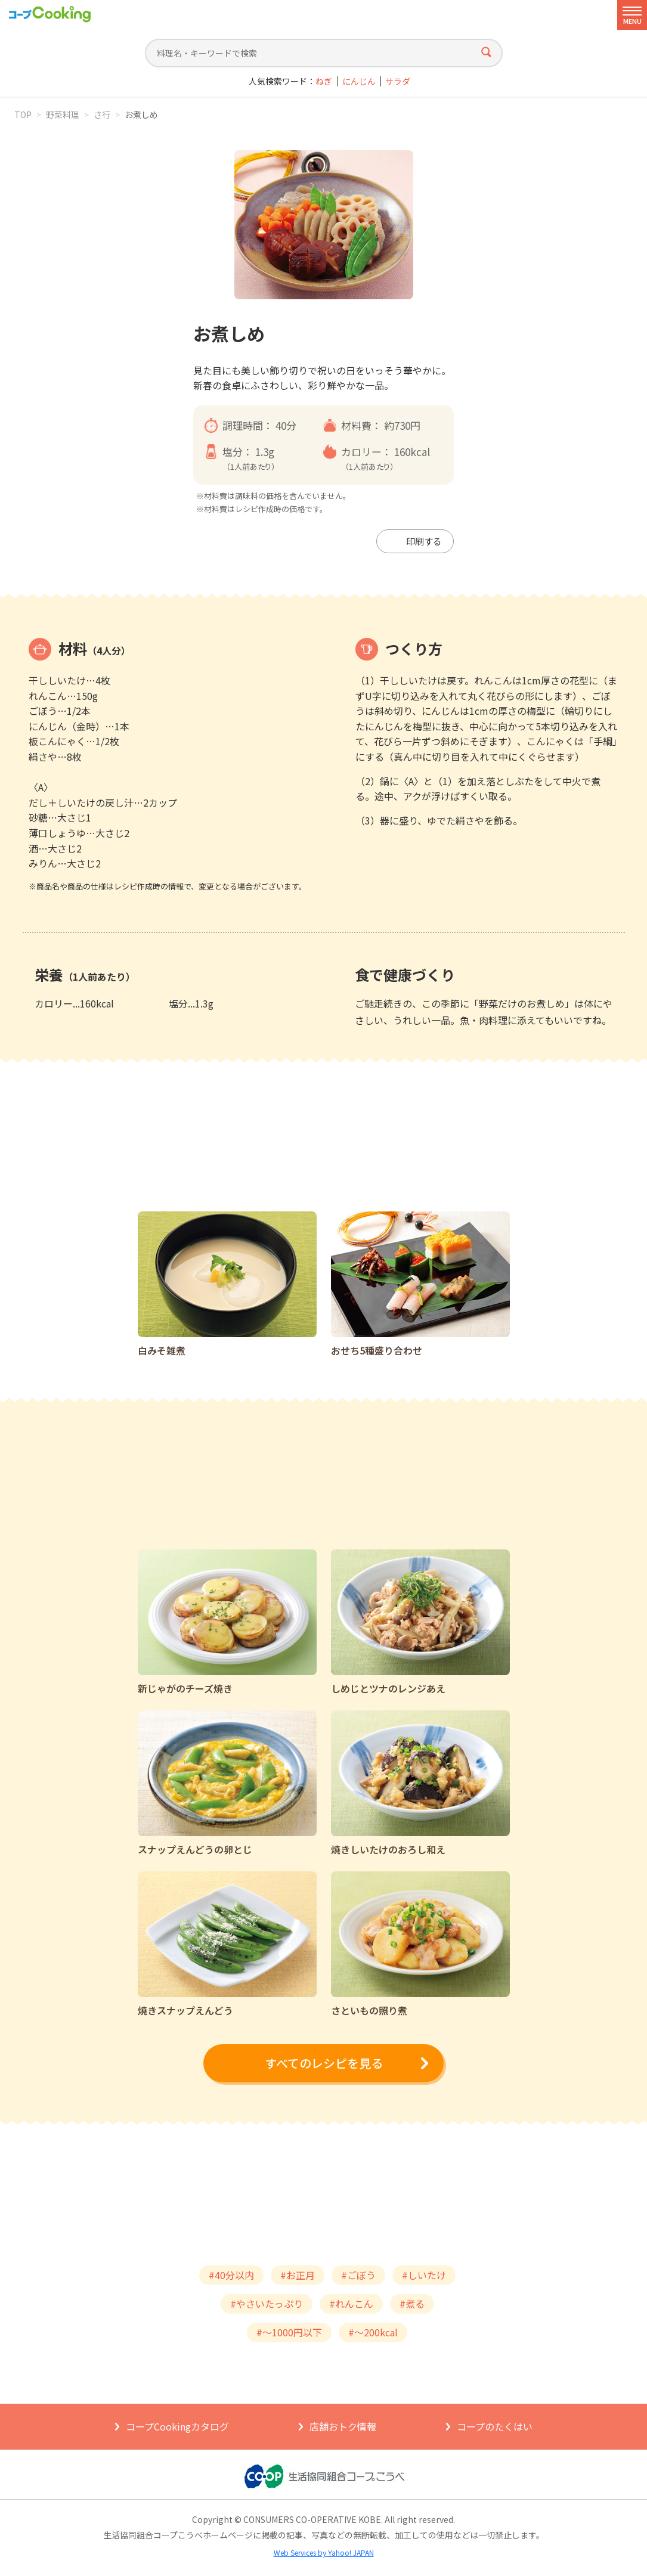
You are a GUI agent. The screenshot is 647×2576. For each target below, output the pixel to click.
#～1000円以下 (289, 2332)
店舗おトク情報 (342, 2426)
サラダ (397, 81)
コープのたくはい (495, 2426)
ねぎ (323, 81)
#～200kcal (373, 2332)
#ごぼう (358, 2275)
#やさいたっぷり (266, 2303)
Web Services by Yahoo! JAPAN (324, 2552)
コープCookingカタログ (177, 2426)
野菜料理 (62, 114)
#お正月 (297, 2275)
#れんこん (351, 2303)
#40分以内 (231, 2275)
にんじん (359, 81)
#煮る (412, 2303)
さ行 (102, 114)
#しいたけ (424, 2275)
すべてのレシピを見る (324, 2063)
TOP (23, 114)
